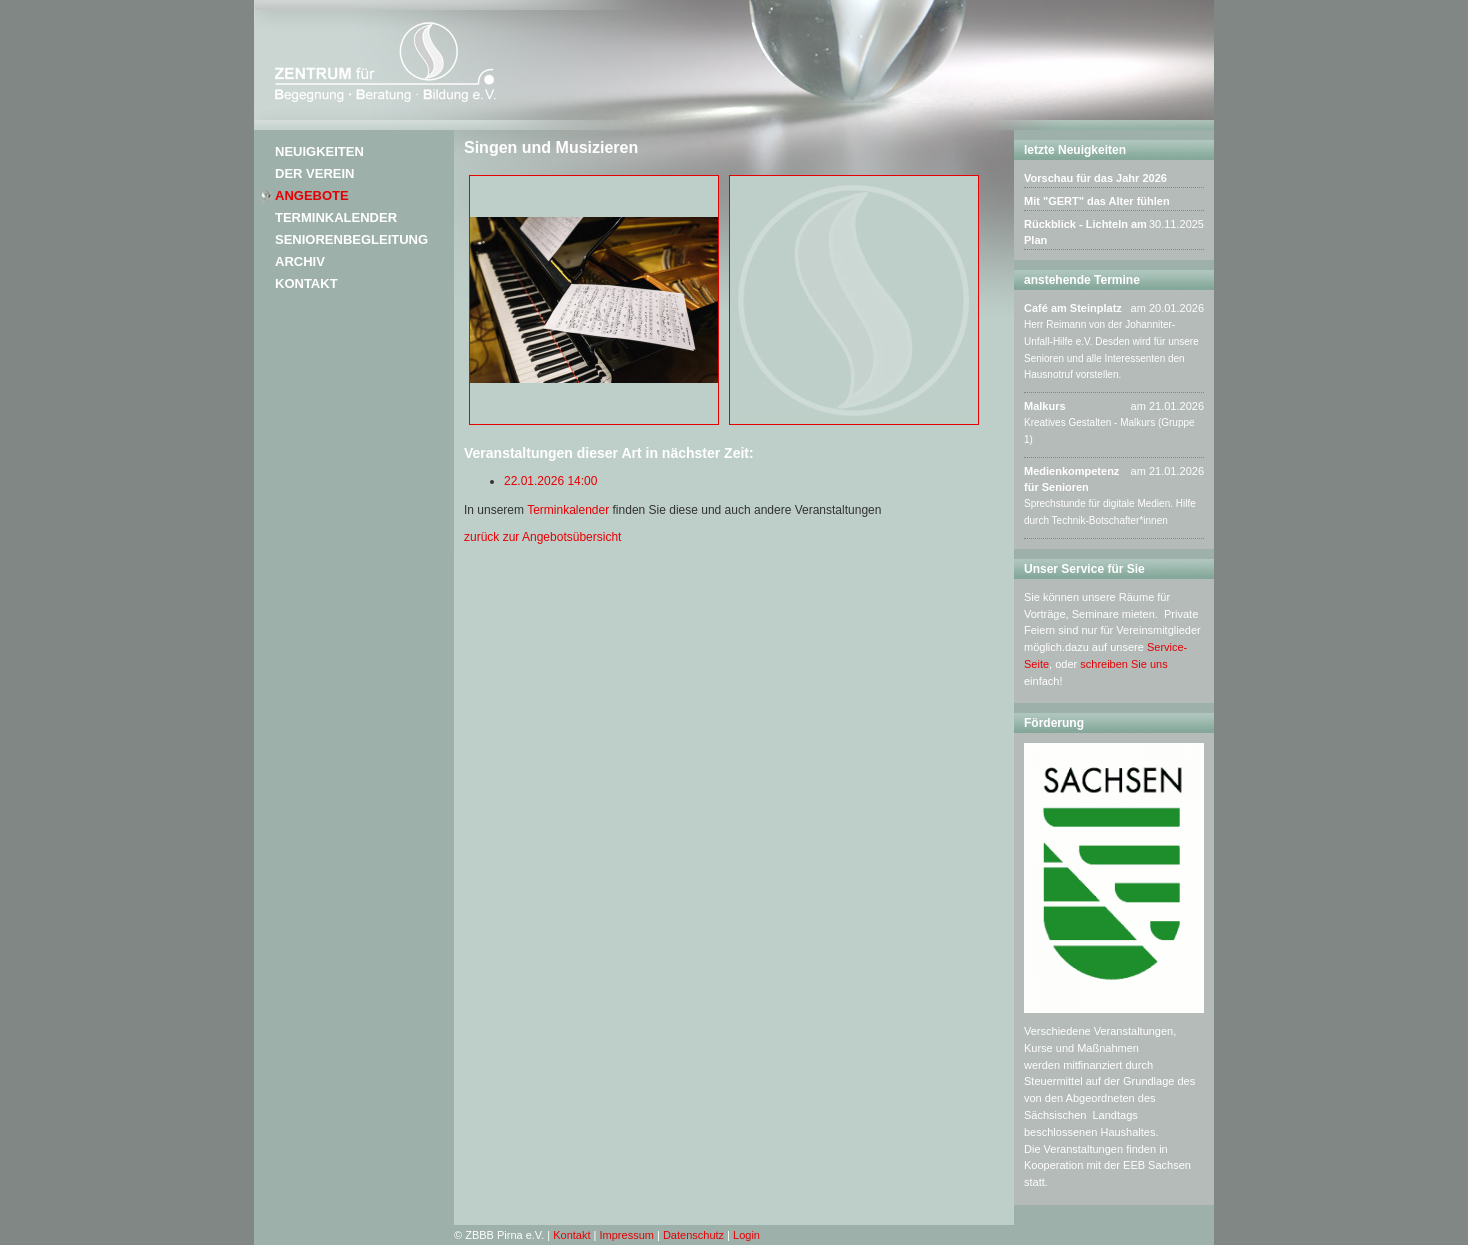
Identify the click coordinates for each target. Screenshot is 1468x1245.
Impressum (627, 1235)
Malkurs (1045, 406)
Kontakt (306, 283)
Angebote (312, 195)
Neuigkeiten (319, 151)
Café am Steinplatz (1073, 308)
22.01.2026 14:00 (550, 481)
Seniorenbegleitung (351, 239)
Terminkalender (336, 217)
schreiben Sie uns (1123, 664)
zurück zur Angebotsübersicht (542, 537)
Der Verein (314, 173)
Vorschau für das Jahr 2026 (1095, 178)
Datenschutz (693, 1235)
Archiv (300, 261)
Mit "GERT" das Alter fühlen (1097, 201)
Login (746, 1235)
